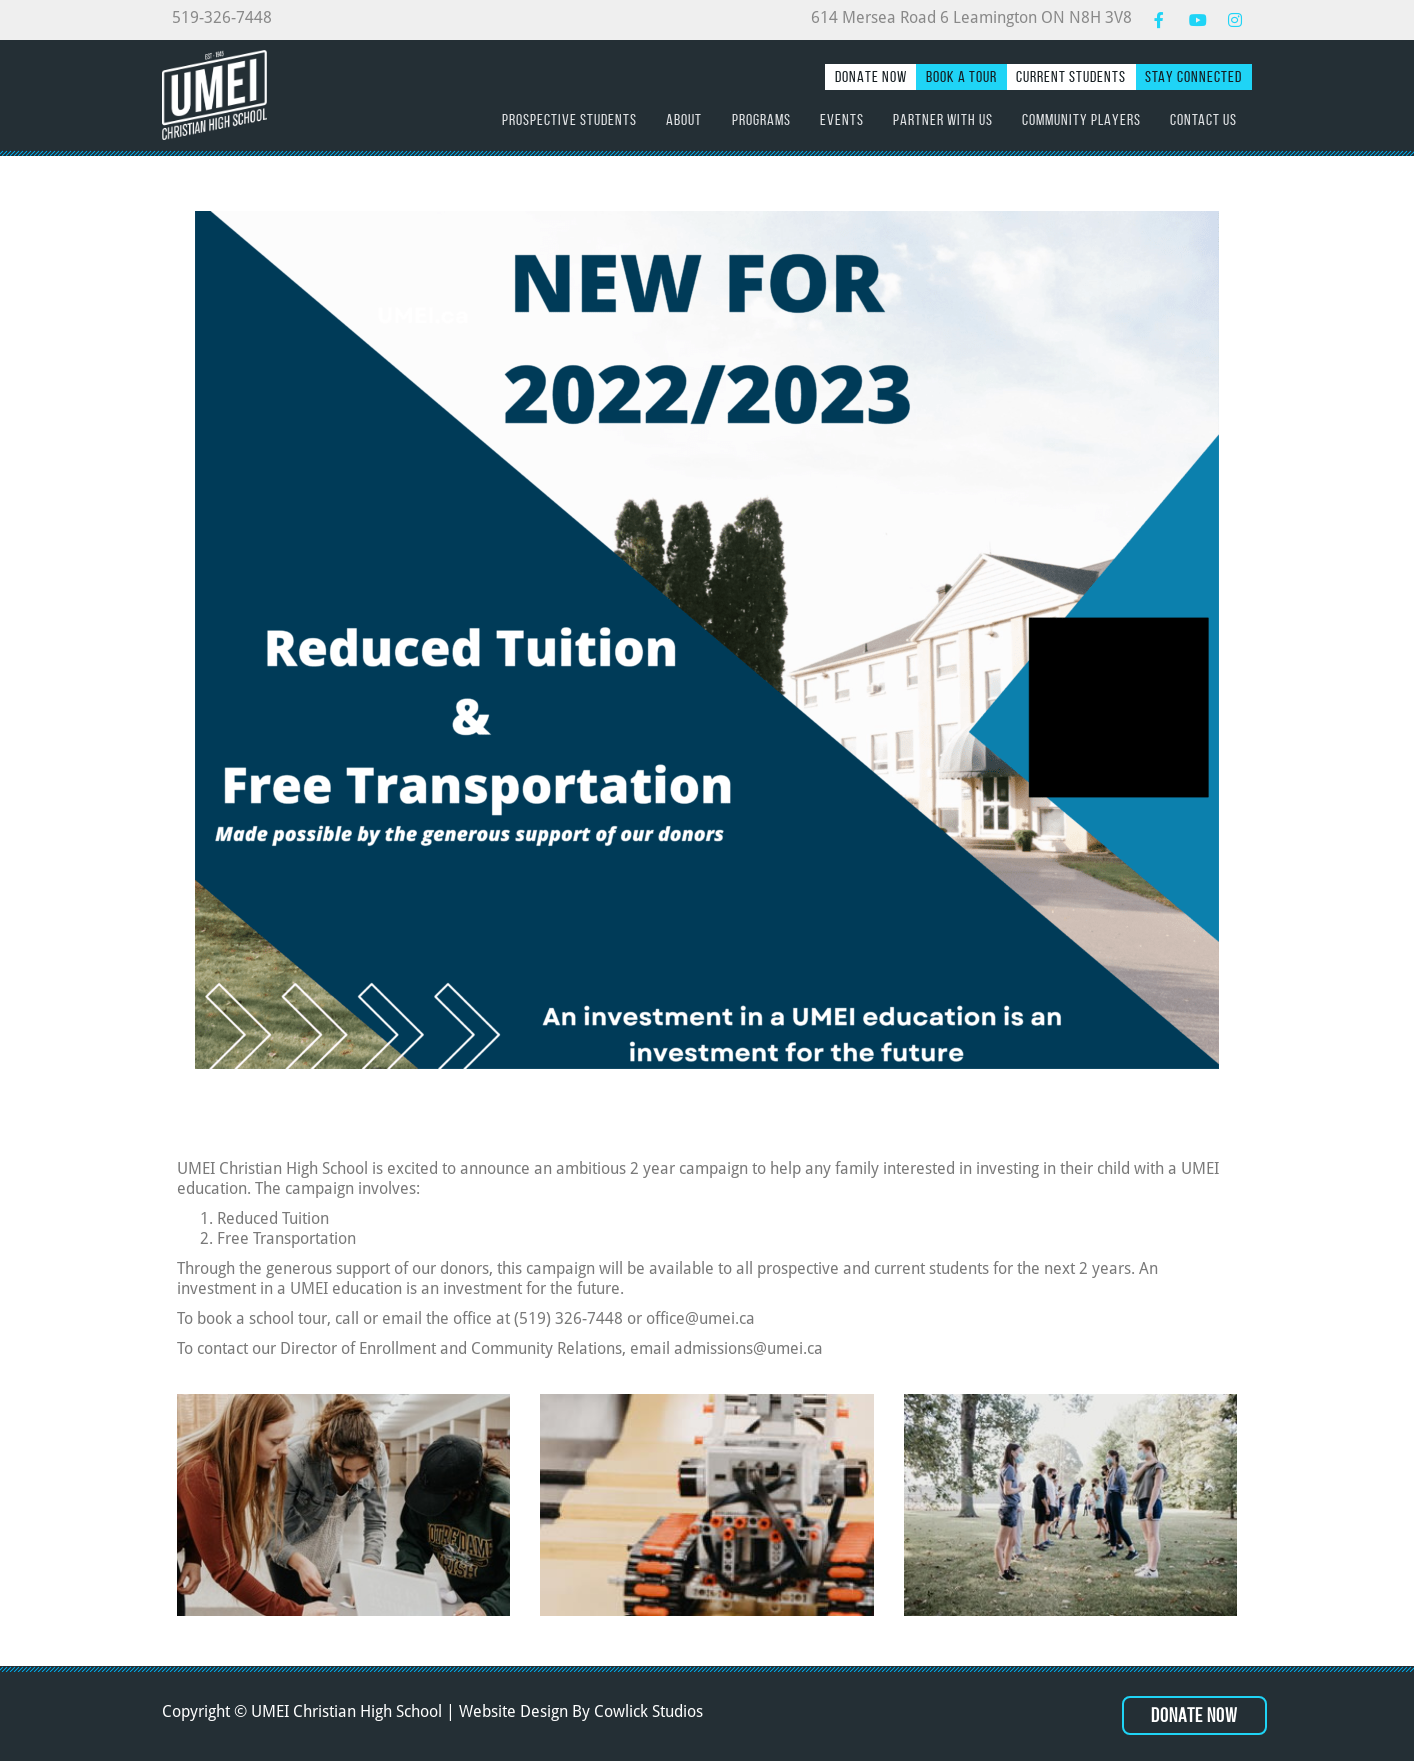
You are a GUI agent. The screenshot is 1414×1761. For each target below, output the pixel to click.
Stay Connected (1193, 76)
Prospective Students (569, 119)
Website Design (513, 1711)
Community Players (1081, 119)
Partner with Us (943, 119)
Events (842, 119)
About (684, 119)
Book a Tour (961, 76)
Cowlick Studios (648, 1711)
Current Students (1071, 76)
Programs (761, 119)
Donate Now (871, 76)
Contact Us (1203, 119)
